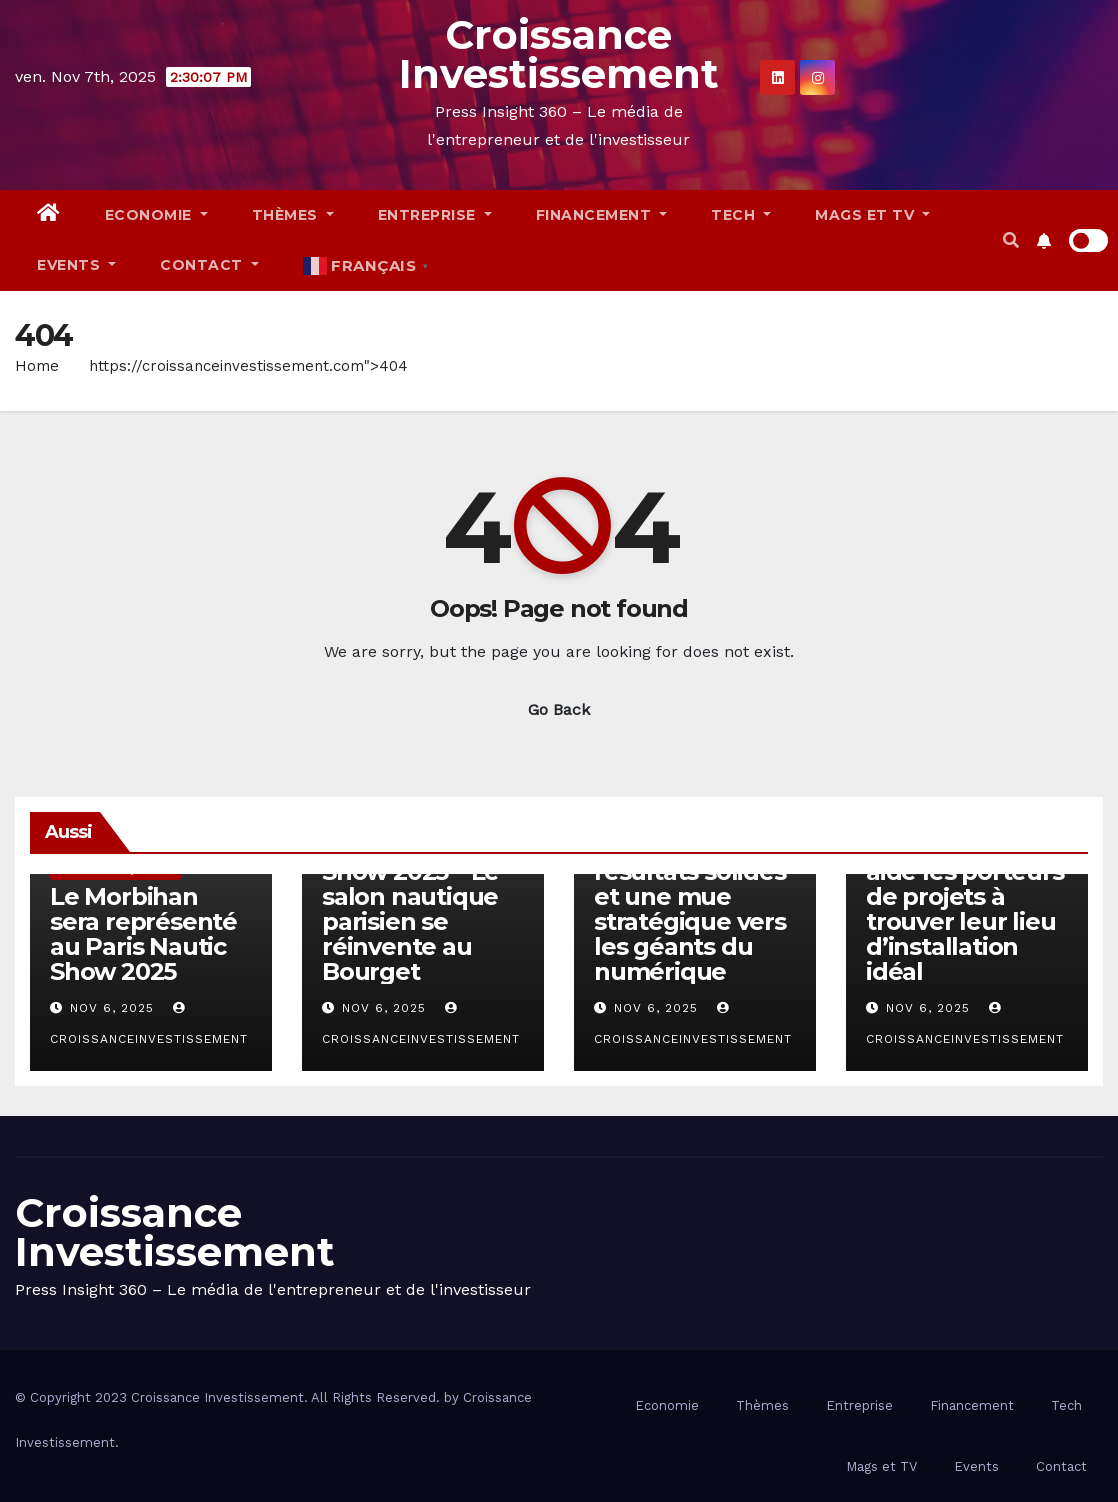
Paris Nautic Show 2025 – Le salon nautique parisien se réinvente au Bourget (410, 909)
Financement (602, 215)
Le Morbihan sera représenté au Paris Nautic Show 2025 (143, 934)
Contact (209, 265)
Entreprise (435, 215)
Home (37, 366)
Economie (156, 215)
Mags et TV (872, 215)
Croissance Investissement (559, 54)
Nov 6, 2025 (112, 1008)
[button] (1011, 240)
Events (76, 265)
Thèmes (293, 215)
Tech (741, 215)
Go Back (559, 709)
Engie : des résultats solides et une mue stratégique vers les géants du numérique (690, 909)
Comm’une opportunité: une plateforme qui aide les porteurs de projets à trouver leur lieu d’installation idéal (966, 884)
